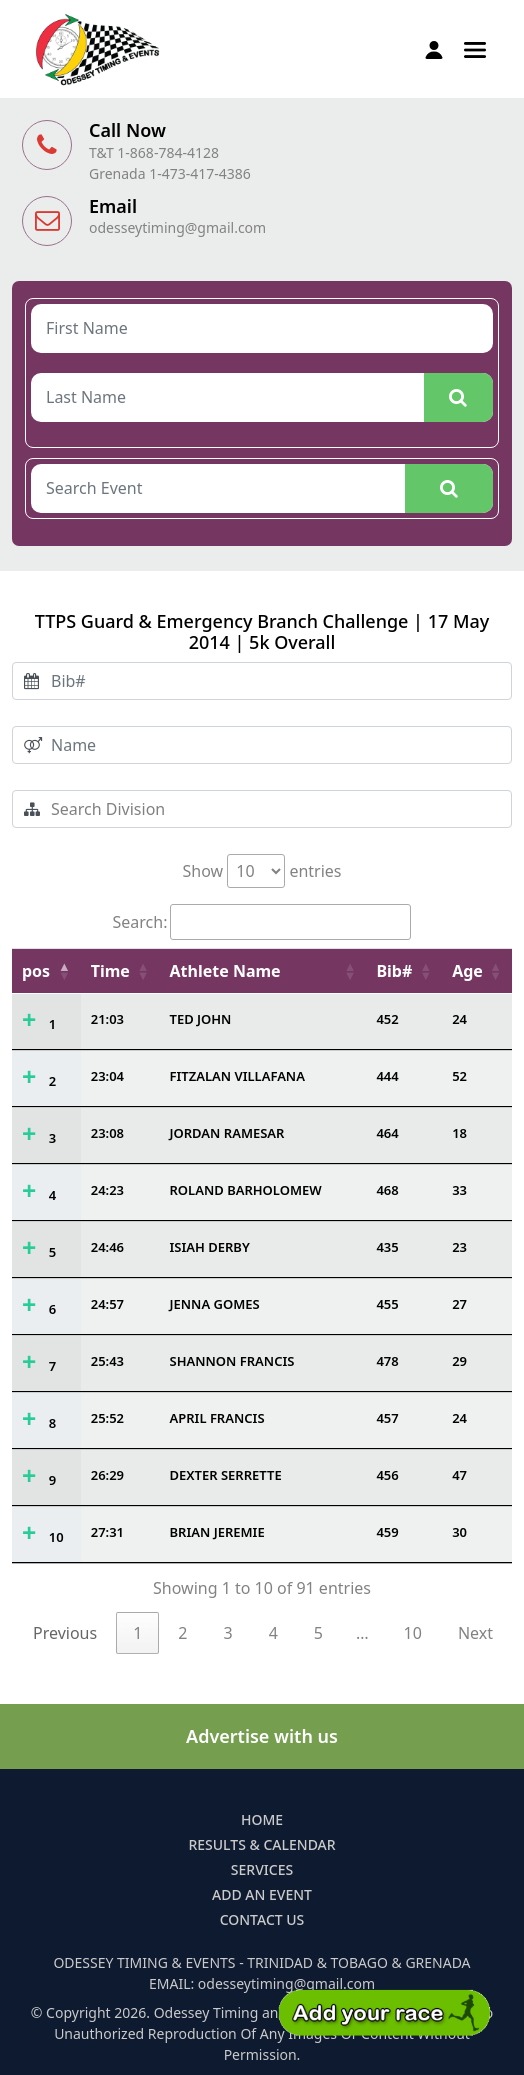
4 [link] (273, 1633)
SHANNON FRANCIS (232, 1361)
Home (262, 1819)
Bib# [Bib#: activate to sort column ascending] (394, 971)
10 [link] (413, 1633)
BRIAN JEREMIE (217, 1532)
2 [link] (182, 1633)
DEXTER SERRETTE (226, 1475)
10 (56, 1537)
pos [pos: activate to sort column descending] (36, 971)
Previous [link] (65, 1633)
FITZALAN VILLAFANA (237, 1076)
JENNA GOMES (215, 1304)
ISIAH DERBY (210, 1247)
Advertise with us (262, 1736)
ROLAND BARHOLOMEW (246, 1190)
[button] (475, 48)
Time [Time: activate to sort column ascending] (110, 971)
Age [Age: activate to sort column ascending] (467, 971)
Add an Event (262, 1894)
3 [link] (227, 1633)
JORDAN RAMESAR (227, 1133)
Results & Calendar (261, 1844)
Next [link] (475, 1633)
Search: (262, 922)
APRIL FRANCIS (217, 1418)
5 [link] (318, 1633)
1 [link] (137, 1633)
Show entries (261, 871)
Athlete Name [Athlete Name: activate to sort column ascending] (225, 971)
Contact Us (262, 1919)
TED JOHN (201, 1019)
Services (262, 1869)
